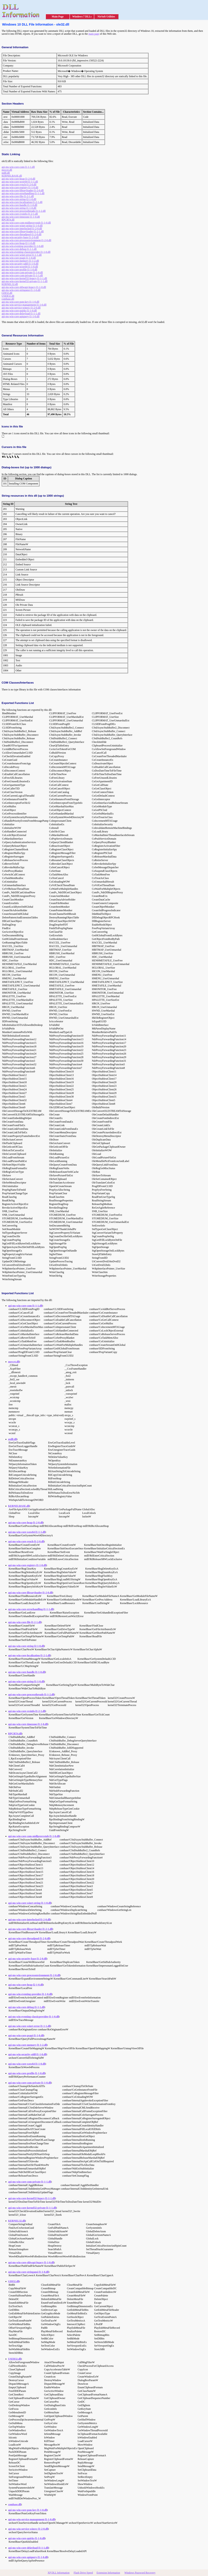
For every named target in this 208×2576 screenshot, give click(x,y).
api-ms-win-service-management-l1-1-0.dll (24, 304)
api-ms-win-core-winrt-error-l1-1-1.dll (22, 255)
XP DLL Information (59, 2572)
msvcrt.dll (7, 170)
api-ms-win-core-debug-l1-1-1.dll (19, 249)
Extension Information (108, 2572)
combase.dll (8, 298)
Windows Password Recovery (139, 2572)
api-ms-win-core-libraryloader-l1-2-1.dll (23, 231)
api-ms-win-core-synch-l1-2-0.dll (19, 184)
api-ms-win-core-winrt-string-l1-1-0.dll (22, 225)
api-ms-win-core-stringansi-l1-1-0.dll (21, 290)
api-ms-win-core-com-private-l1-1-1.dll (22, 275)
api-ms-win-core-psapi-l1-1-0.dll (19, 257)
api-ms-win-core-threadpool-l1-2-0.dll (21, 234)
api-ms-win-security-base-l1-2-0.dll (20, 237)
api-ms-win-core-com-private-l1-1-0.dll (22, 272)
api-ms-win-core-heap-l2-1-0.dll (18, 243)
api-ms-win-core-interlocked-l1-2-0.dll (22, 228)
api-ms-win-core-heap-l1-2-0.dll (18, 178)
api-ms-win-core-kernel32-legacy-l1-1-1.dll (24, 278)
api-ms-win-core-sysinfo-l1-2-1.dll (20, 213)
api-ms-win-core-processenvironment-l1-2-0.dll (26, 240)
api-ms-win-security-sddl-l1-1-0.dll (20, 263)
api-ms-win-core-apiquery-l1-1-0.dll (20, 316)
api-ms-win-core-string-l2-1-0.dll (19, 199)
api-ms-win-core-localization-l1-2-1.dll (22, 202)
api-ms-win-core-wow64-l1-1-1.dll (20, 181)
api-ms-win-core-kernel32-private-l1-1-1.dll (24, 281)
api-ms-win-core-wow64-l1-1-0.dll (20, 266)
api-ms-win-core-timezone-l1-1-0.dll (21, 216)
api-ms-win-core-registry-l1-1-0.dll (20, 187)
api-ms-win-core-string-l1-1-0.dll (19, 208)
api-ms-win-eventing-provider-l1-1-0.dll (23, 246)
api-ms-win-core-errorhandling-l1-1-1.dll (23, 193)
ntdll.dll (6, 172)
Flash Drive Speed (83, 2572)
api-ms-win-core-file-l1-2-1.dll (18, 196)
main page (93, 33)
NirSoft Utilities (106, 16)
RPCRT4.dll (8, 219)
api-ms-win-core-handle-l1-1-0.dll (19, 205)
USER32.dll (8, 296)
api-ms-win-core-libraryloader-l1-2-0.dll (23, 190)
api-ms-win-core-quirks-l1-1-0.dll (19, 310)
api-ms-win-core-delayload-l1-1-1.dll (21, 313)
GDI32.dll (7, 293)
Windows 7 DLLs (82, 16)
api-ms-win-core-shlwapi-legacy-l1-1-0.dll (24, 287)
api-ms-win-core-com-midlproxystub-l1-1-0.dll (26, 222)
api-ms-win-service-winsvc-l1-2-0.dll (21, 307)
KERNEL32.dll (10, 284)
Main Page (58, 16)
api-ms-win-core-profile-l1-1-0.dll (19, 269)
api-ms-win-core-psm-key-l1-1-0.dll (20, 301)
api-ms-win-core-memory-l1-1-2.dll (20, 260)
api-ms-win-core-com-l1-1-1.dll (18, 167)
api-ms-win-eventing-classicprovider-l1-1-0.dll (26, 252)
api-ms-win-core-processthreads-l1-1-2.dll (24, 211)
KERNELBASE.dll (12, 175)
